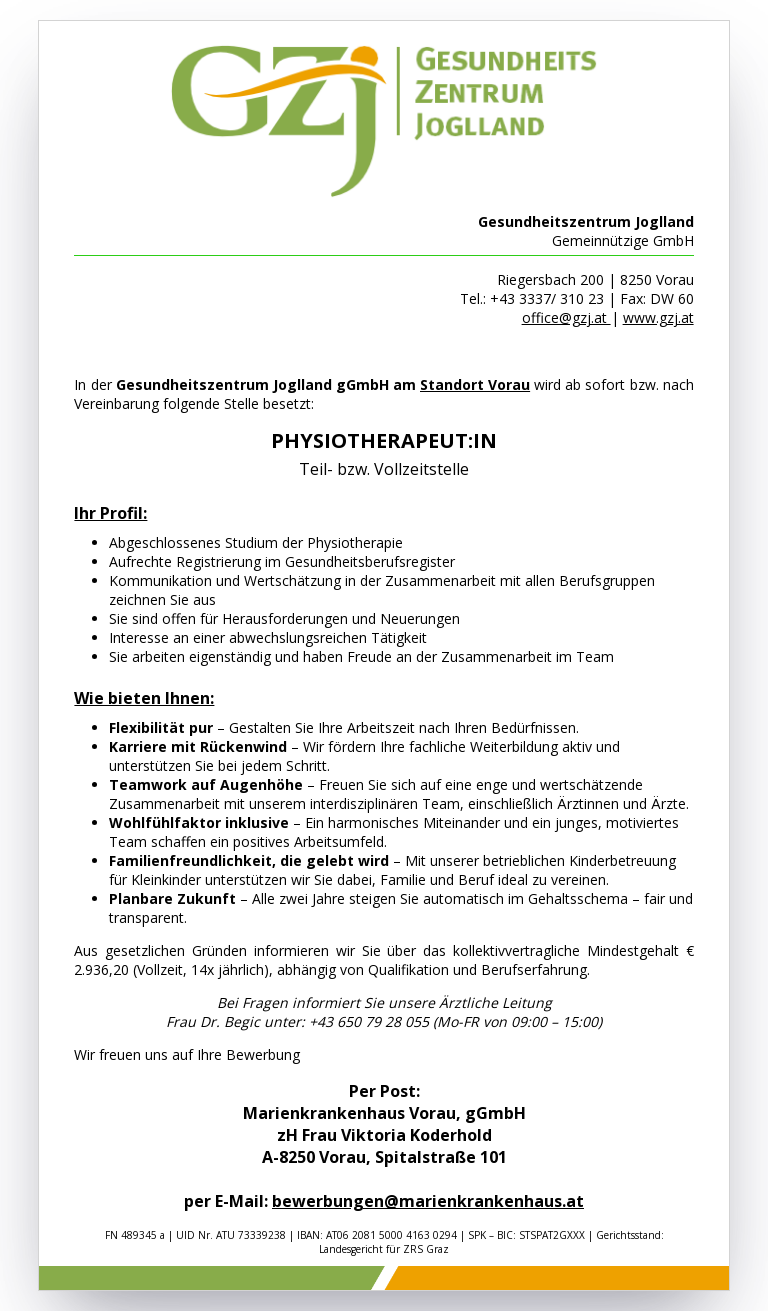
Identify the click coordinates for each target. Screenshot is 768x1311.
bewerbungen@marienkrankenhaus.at (428, 1201)
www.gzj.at (658, 317)
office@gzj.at (566, 317)
